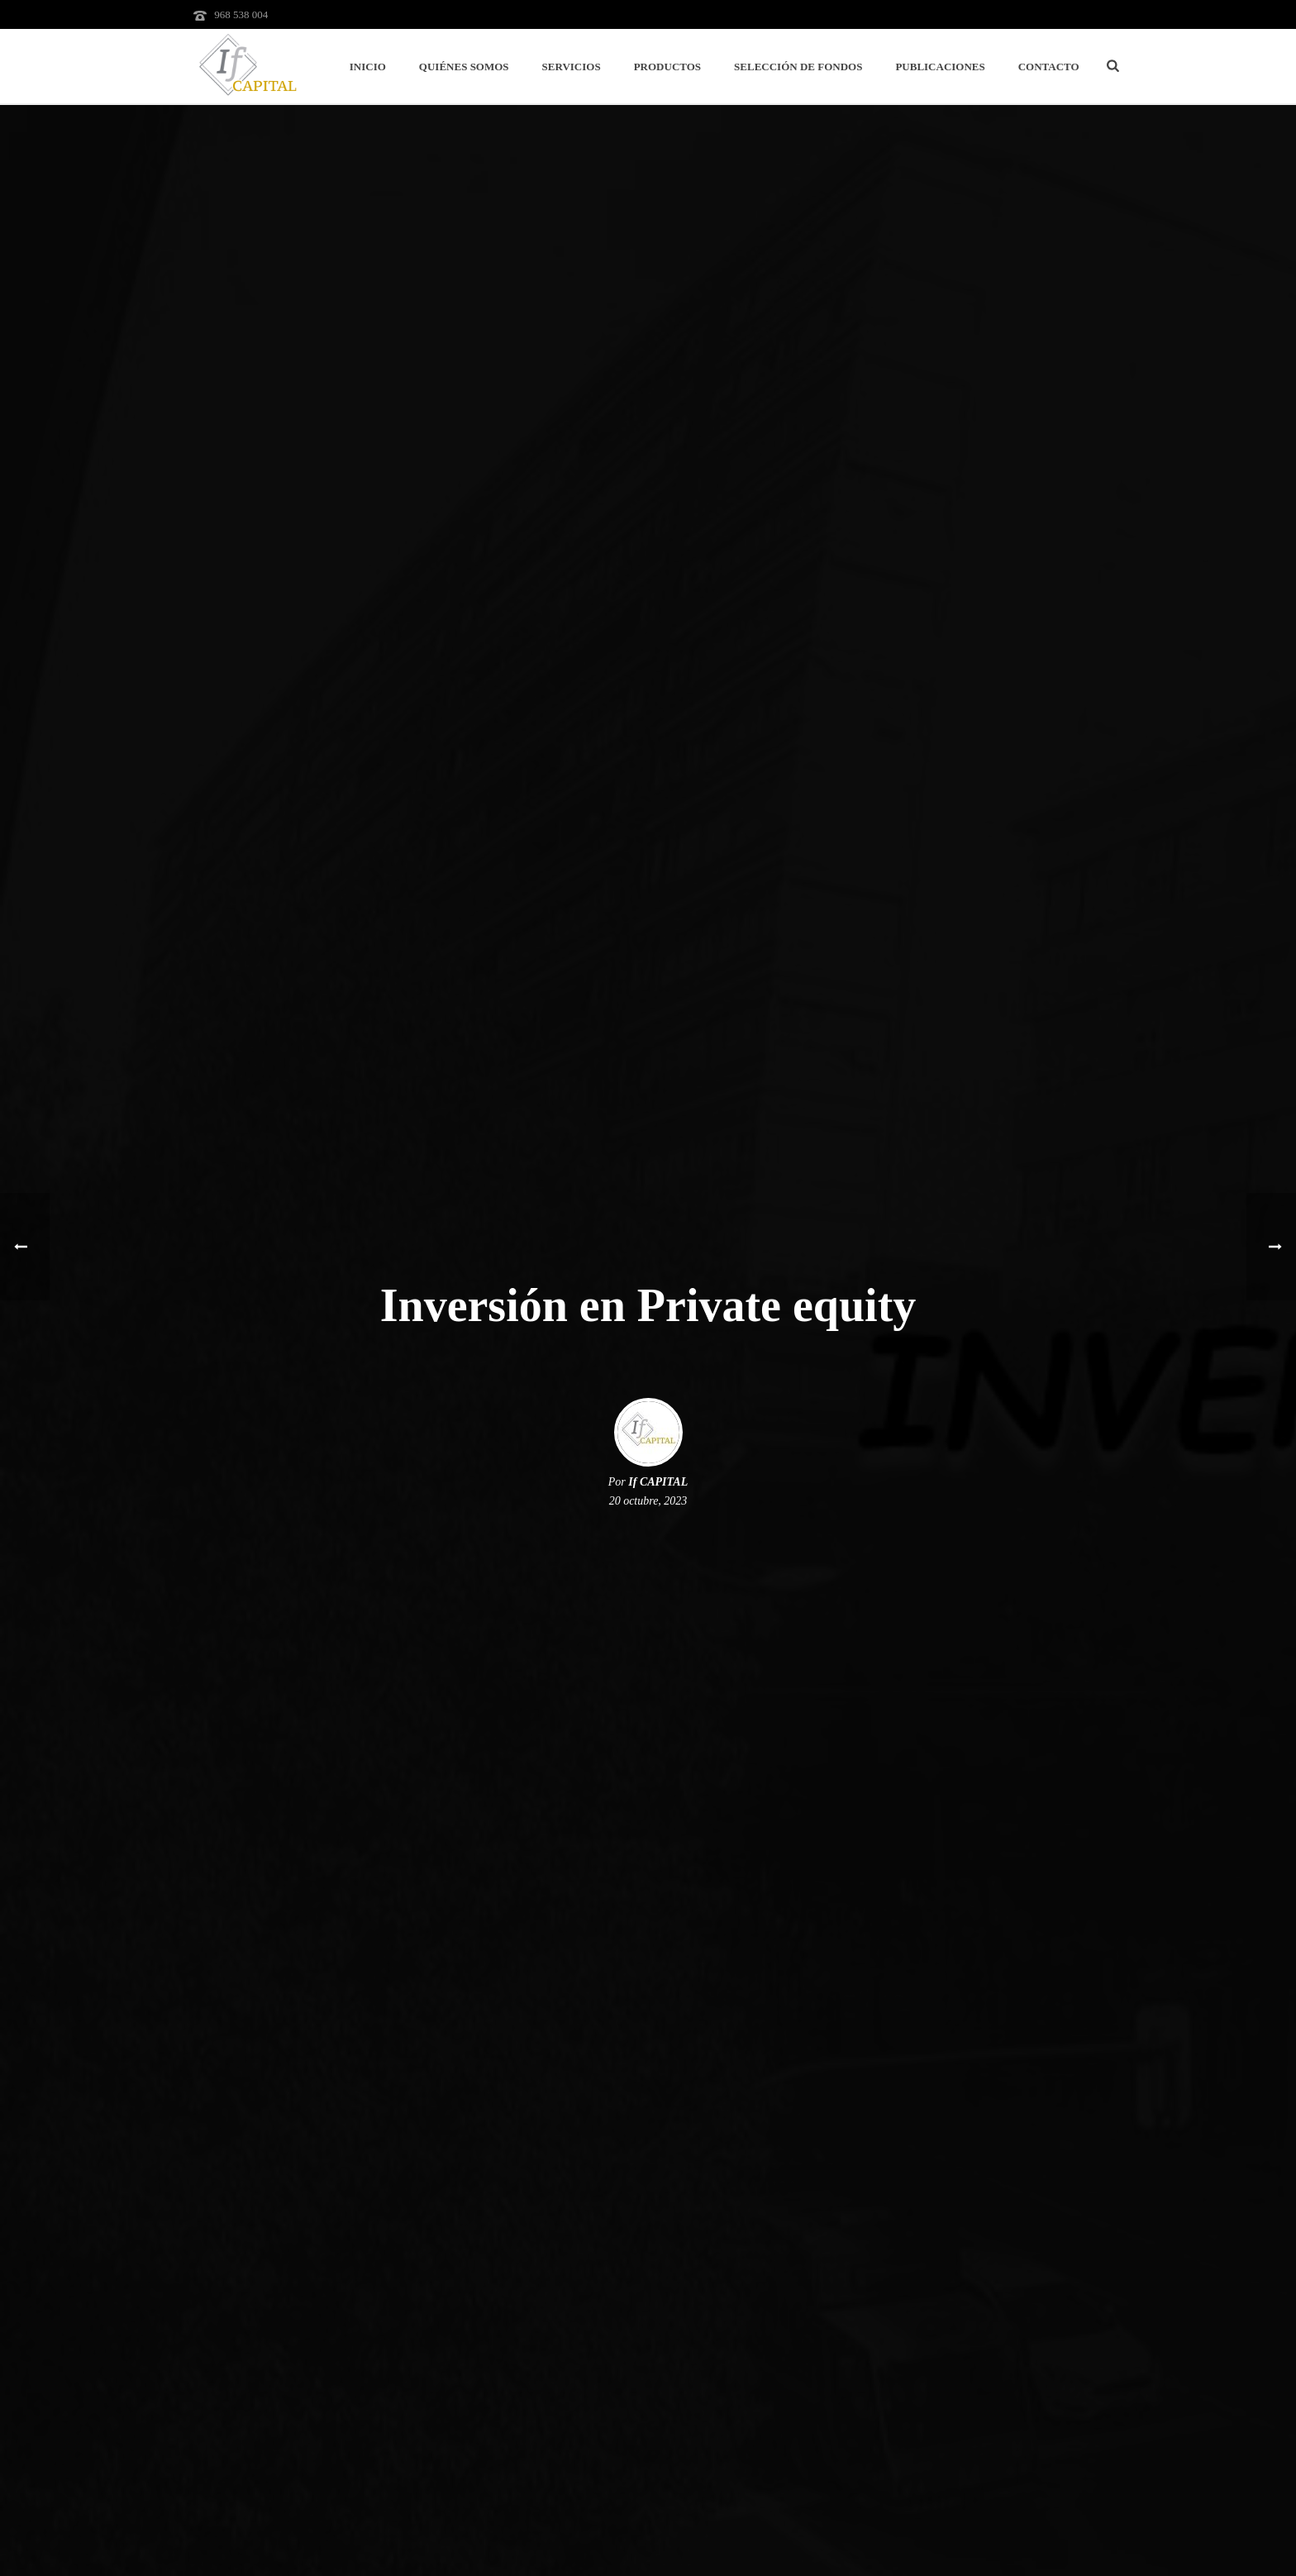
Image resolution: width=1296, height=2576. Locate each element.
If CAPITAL (658, 1482)
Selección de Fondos (798, 66)
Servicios (571, 66)
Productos (667, 66)
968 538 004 (241, 14)
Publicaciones (939, 66)
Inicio (368, 66)
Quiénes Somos (464, 66)
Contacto (1048, 66)
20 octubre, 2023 (648, 1501)
